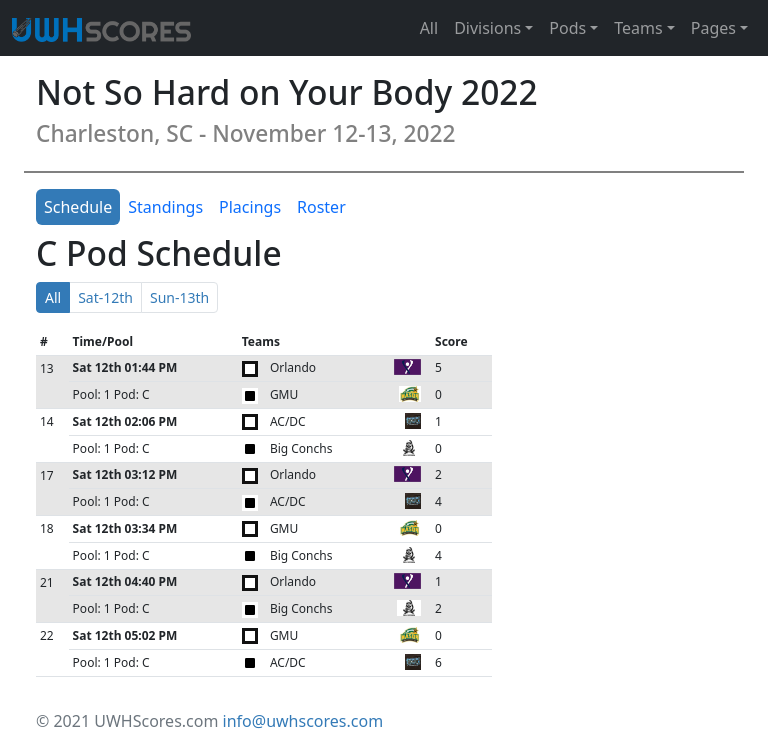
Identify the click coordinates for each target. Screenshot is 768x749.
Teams (638, 28)
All (429, 28)
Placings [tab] (250, 207)
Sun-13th (179, 297)
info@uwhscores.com (303, 721)
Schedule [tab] (78, 207)
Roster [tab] (321, 207)
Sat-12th (105, 297)
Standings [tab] (165, 207)
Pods (567, 28)
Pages (713, 28)
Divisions (487, 28)
